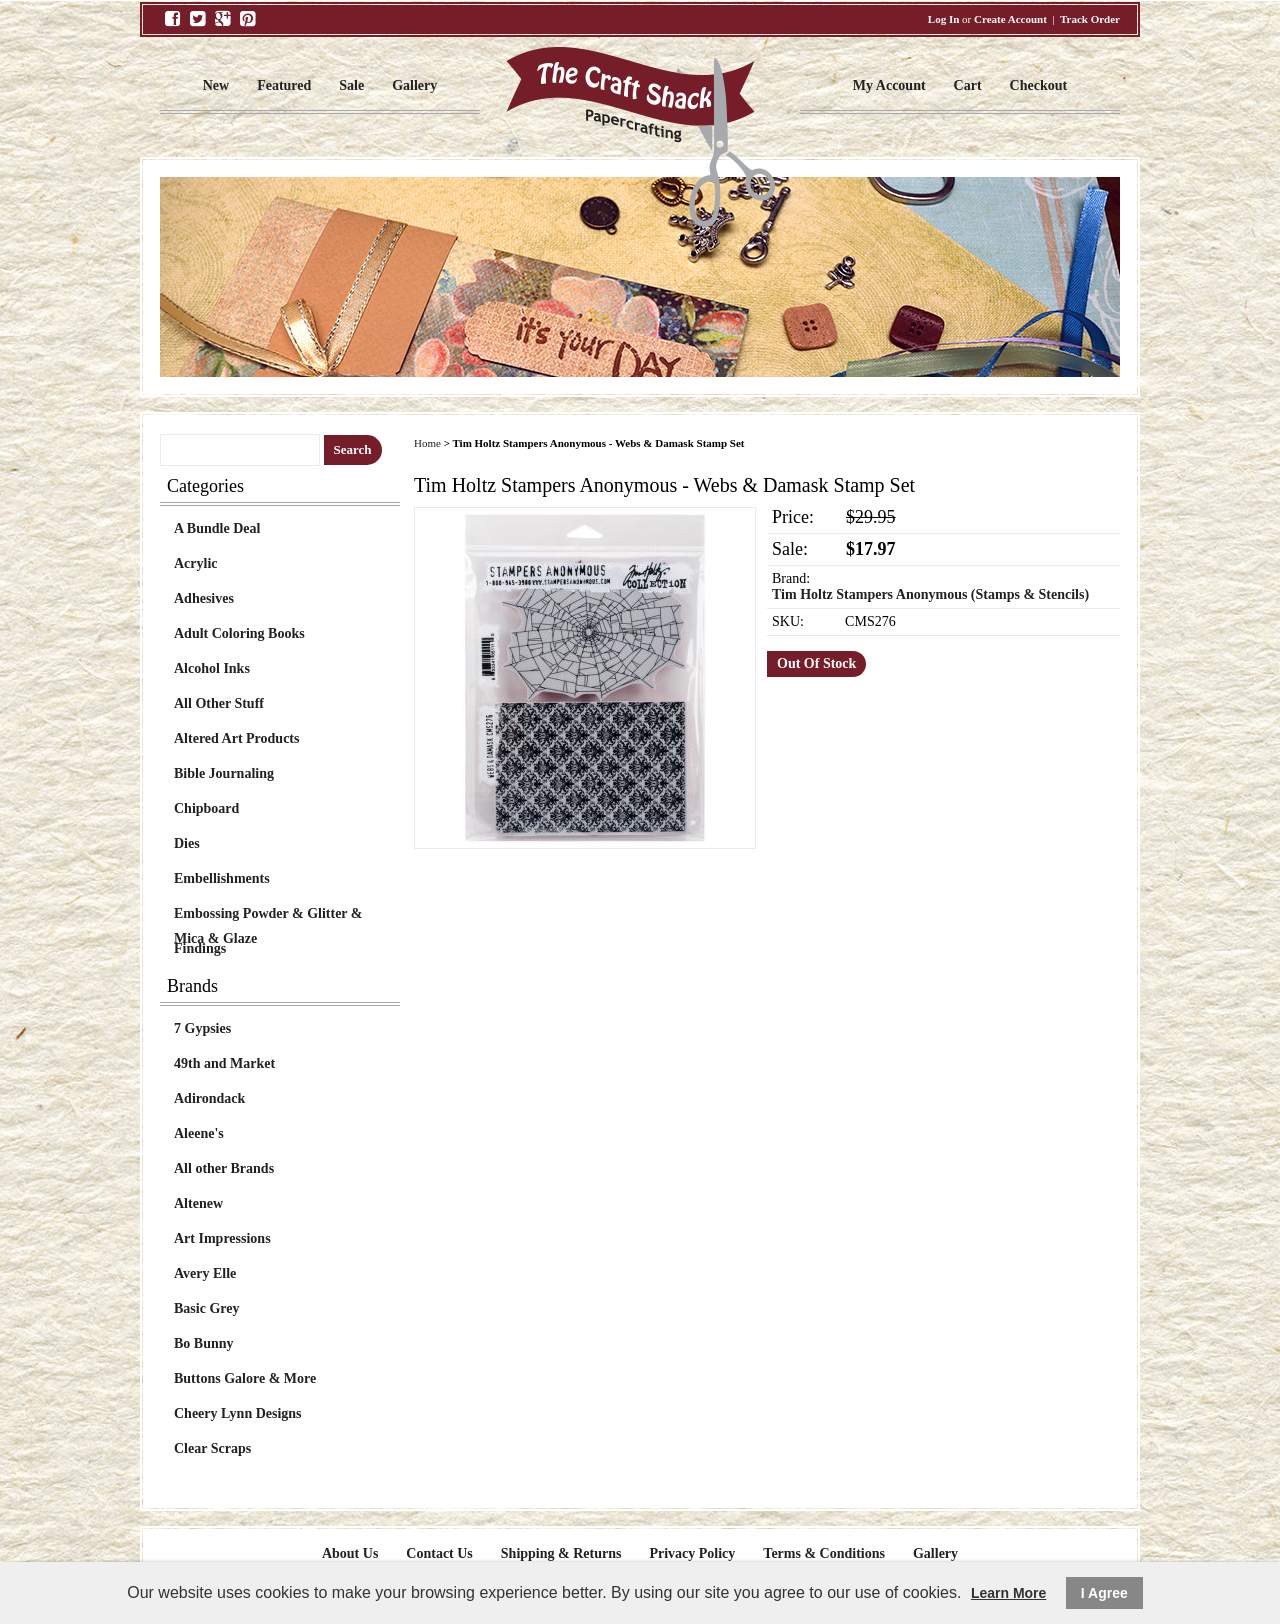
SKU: (788, 621)
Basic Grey (206, 1308)
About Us (350, 1553)
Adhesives (204, 598)
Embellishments (222, 878)
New (216, 85)
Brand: (791, 578)
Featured (284, 85)
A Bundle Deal (217, 528)
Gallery (414, 85)
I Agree (1104, 1593)
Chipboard (206, 808)
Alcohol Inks (212, 668)
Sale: (790, 549)
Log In (944, 19)
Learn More (1008, 1593)
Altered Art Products (236, 738)
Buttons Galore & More (245, 1378)
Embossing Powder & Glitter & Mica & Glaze (268, 916)
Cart (968, 85)
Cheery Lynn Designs (238, 1413)
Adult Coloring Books (239, 633)
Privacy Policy (692, 1553)
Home (427, 443)
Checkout (1039, 85)
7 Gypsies (202, 1028)
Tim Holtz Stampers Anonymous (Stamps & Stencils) (930, 594)
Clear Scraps (212, 1448)
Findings (200, 948)
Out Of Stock (816, 663)
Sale (351, 85)
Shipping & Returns (561, 1553)
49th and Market (224, 1063)
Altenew (198, 1203)
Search (353, 449)
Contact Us (439, 1553)
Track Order (1090, 19)
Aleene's (199, 1133)
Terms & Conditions (824, 1553)
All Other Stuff (219, 703)
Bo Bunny (204, 1343)
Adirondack (209, 1098)
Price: (793, 517)
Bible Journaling (224, 773)
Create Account (1010, 19)
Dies (187, 843)
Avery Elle (205, 1273)
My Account (889, 85)
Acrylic (196, 563)
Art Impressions (222, 1238)
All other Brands (224, 1168)
